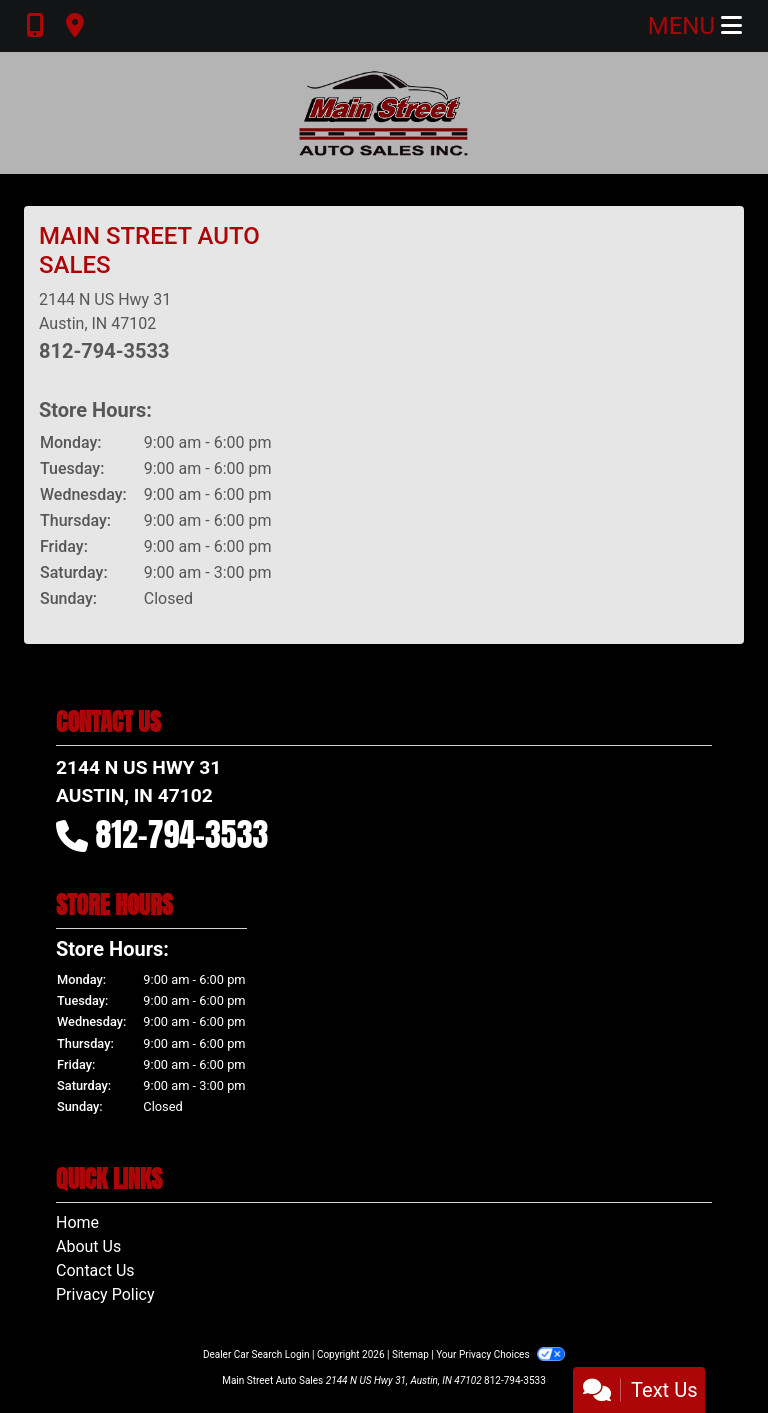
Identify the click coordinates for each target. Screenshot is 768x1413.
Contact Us (95, 1270)
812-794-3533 (104, 351)
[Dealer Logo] (384, 113)
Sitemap (410, 1354)
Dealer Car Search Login (256, 1354)
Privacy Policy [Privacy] (105, 1294)
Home (77, 1222)
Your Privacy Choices (500, 1354)
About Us (88, 1246)
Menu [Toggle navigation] (695, 26)
